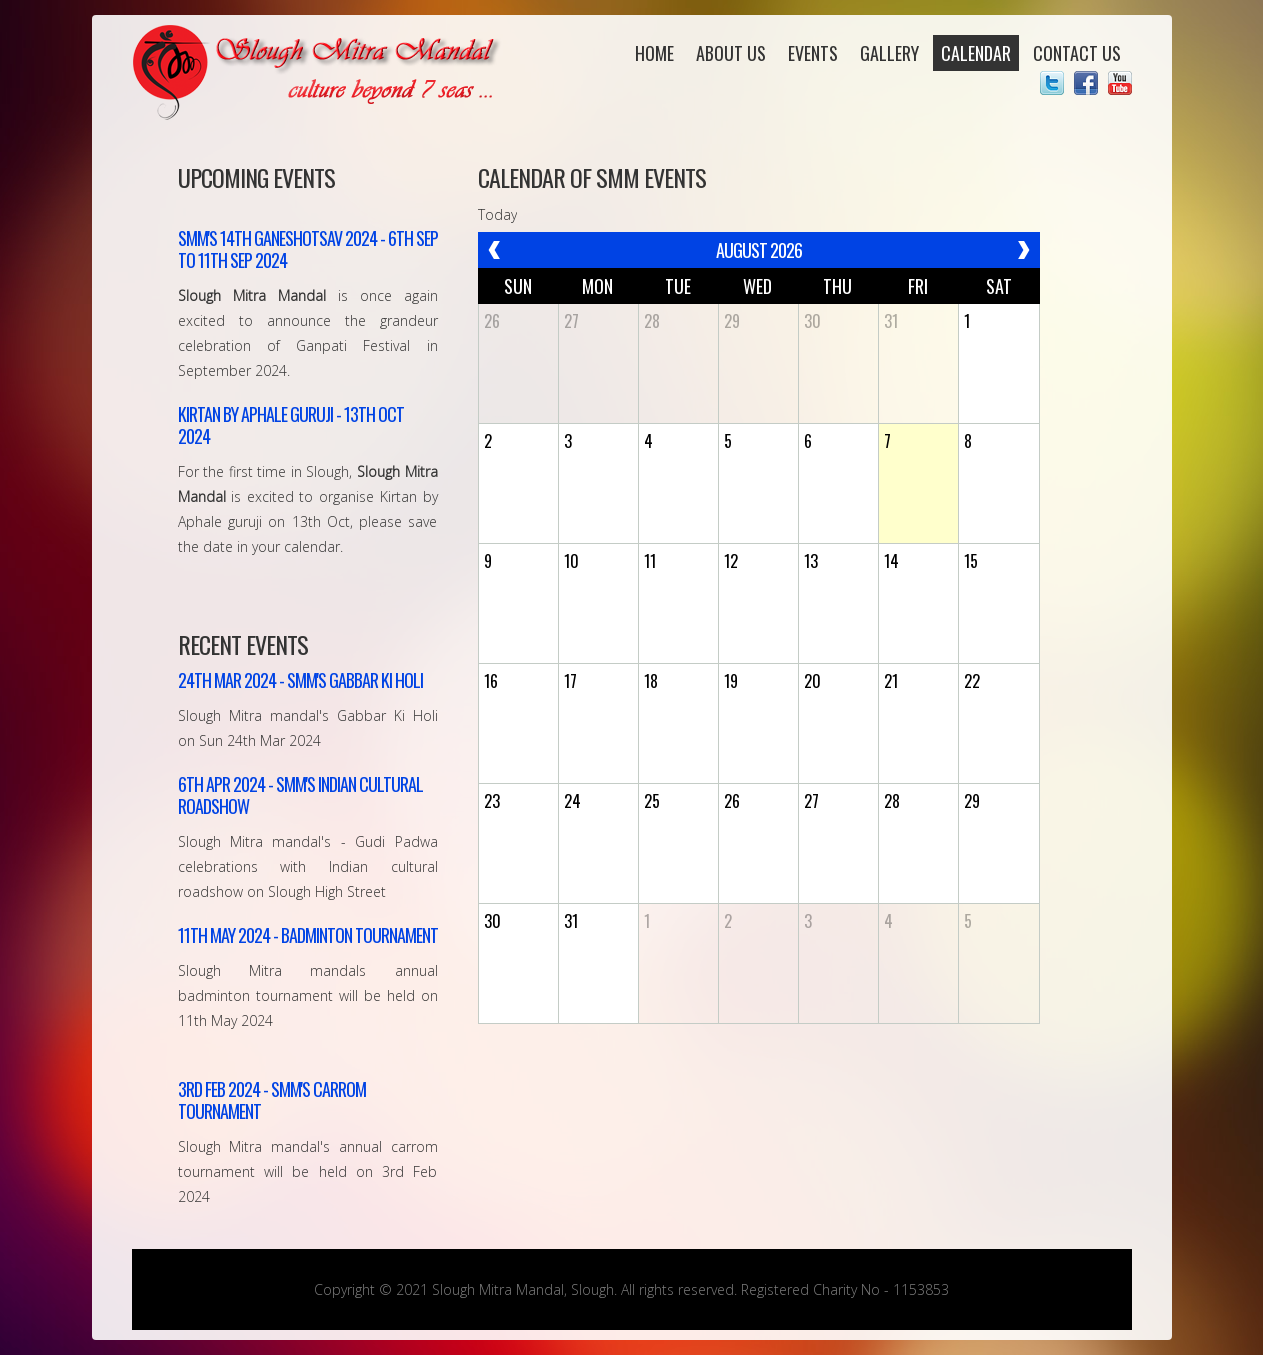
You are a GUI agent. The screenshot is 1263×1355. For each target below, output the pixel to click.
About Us (731, 53)
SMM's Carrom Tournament (272, 1100)
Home (654, 53)
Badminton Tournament (308, 935)
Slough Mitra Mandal (319, 72)
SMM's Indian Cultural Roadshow (300, 795)
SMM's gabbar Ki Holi (300, 680)
